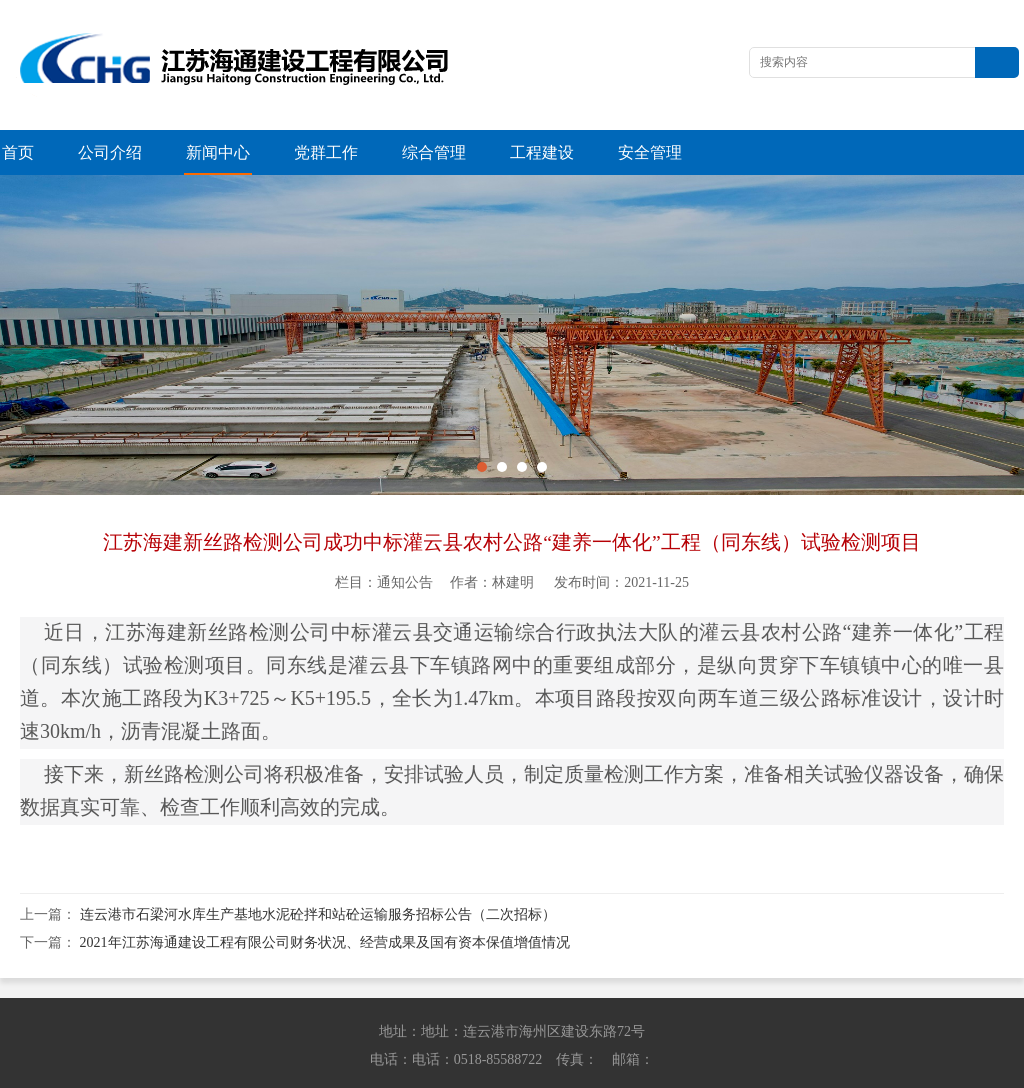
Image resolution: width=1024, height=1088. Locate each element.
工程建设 (542, 152)
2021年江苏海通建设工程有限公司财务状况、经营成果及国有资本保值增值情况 (325, 897)
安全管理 (650, 152)
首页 (18, 152)
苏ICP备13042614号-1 (796, 1068)
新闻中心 (218, 152)
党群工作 (326, 152)
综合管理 (434, 152)
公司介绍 (110, 152)
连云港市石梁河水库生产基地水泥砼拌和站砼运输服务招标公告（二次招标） (318, 869)
